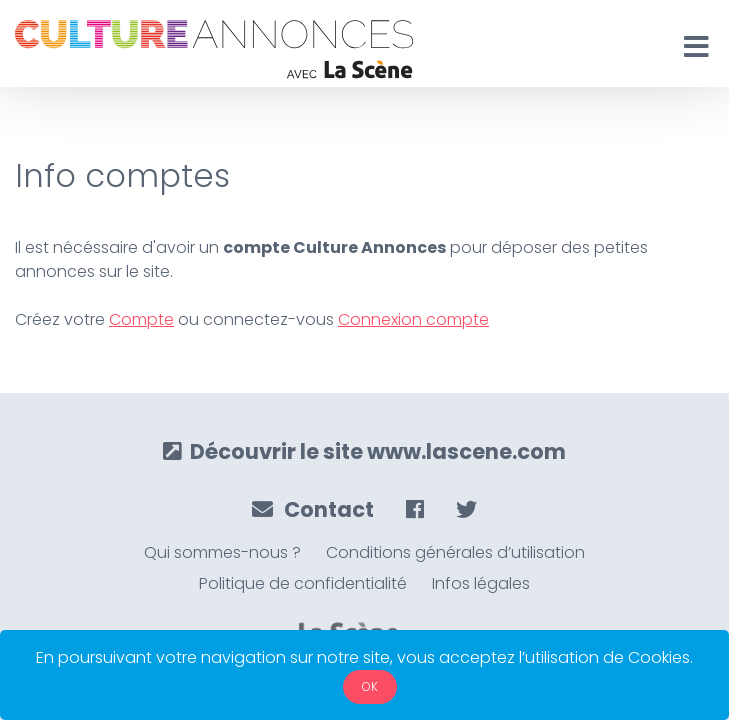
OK (370, 686)
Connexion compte (413, 319)
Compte (141, 319)
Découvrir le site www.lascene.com (364, 451)
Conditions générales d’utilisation (455, 552)
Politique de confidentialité (303, 583)
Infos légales (481, 583)
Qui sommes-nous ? (222, 552)
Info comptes (122, 175)
